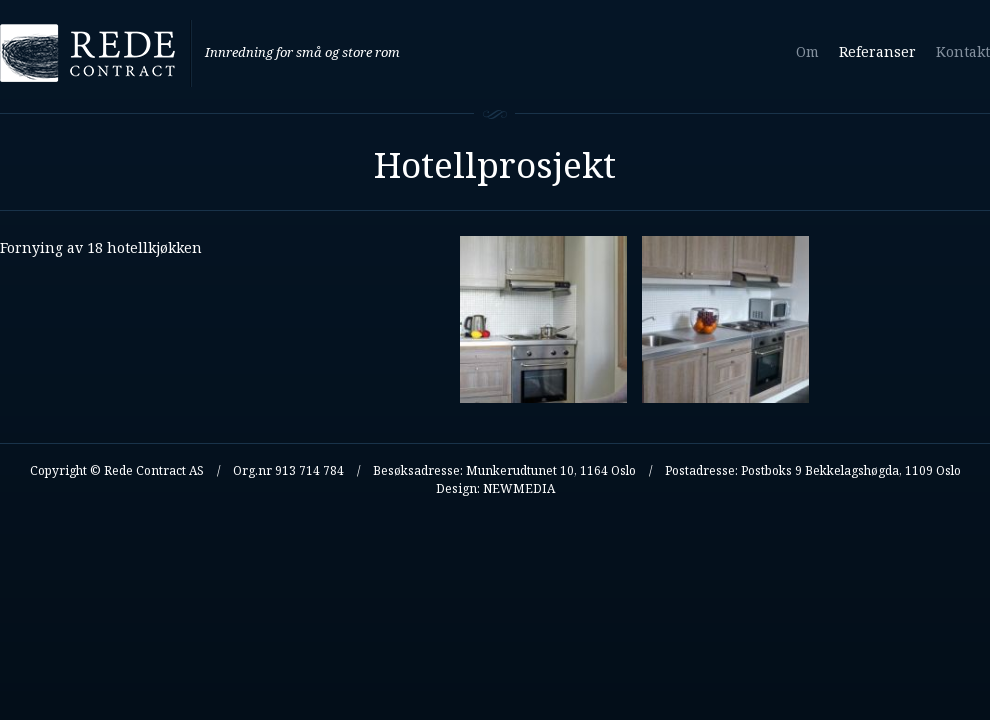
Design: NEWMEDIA (495, 488)
